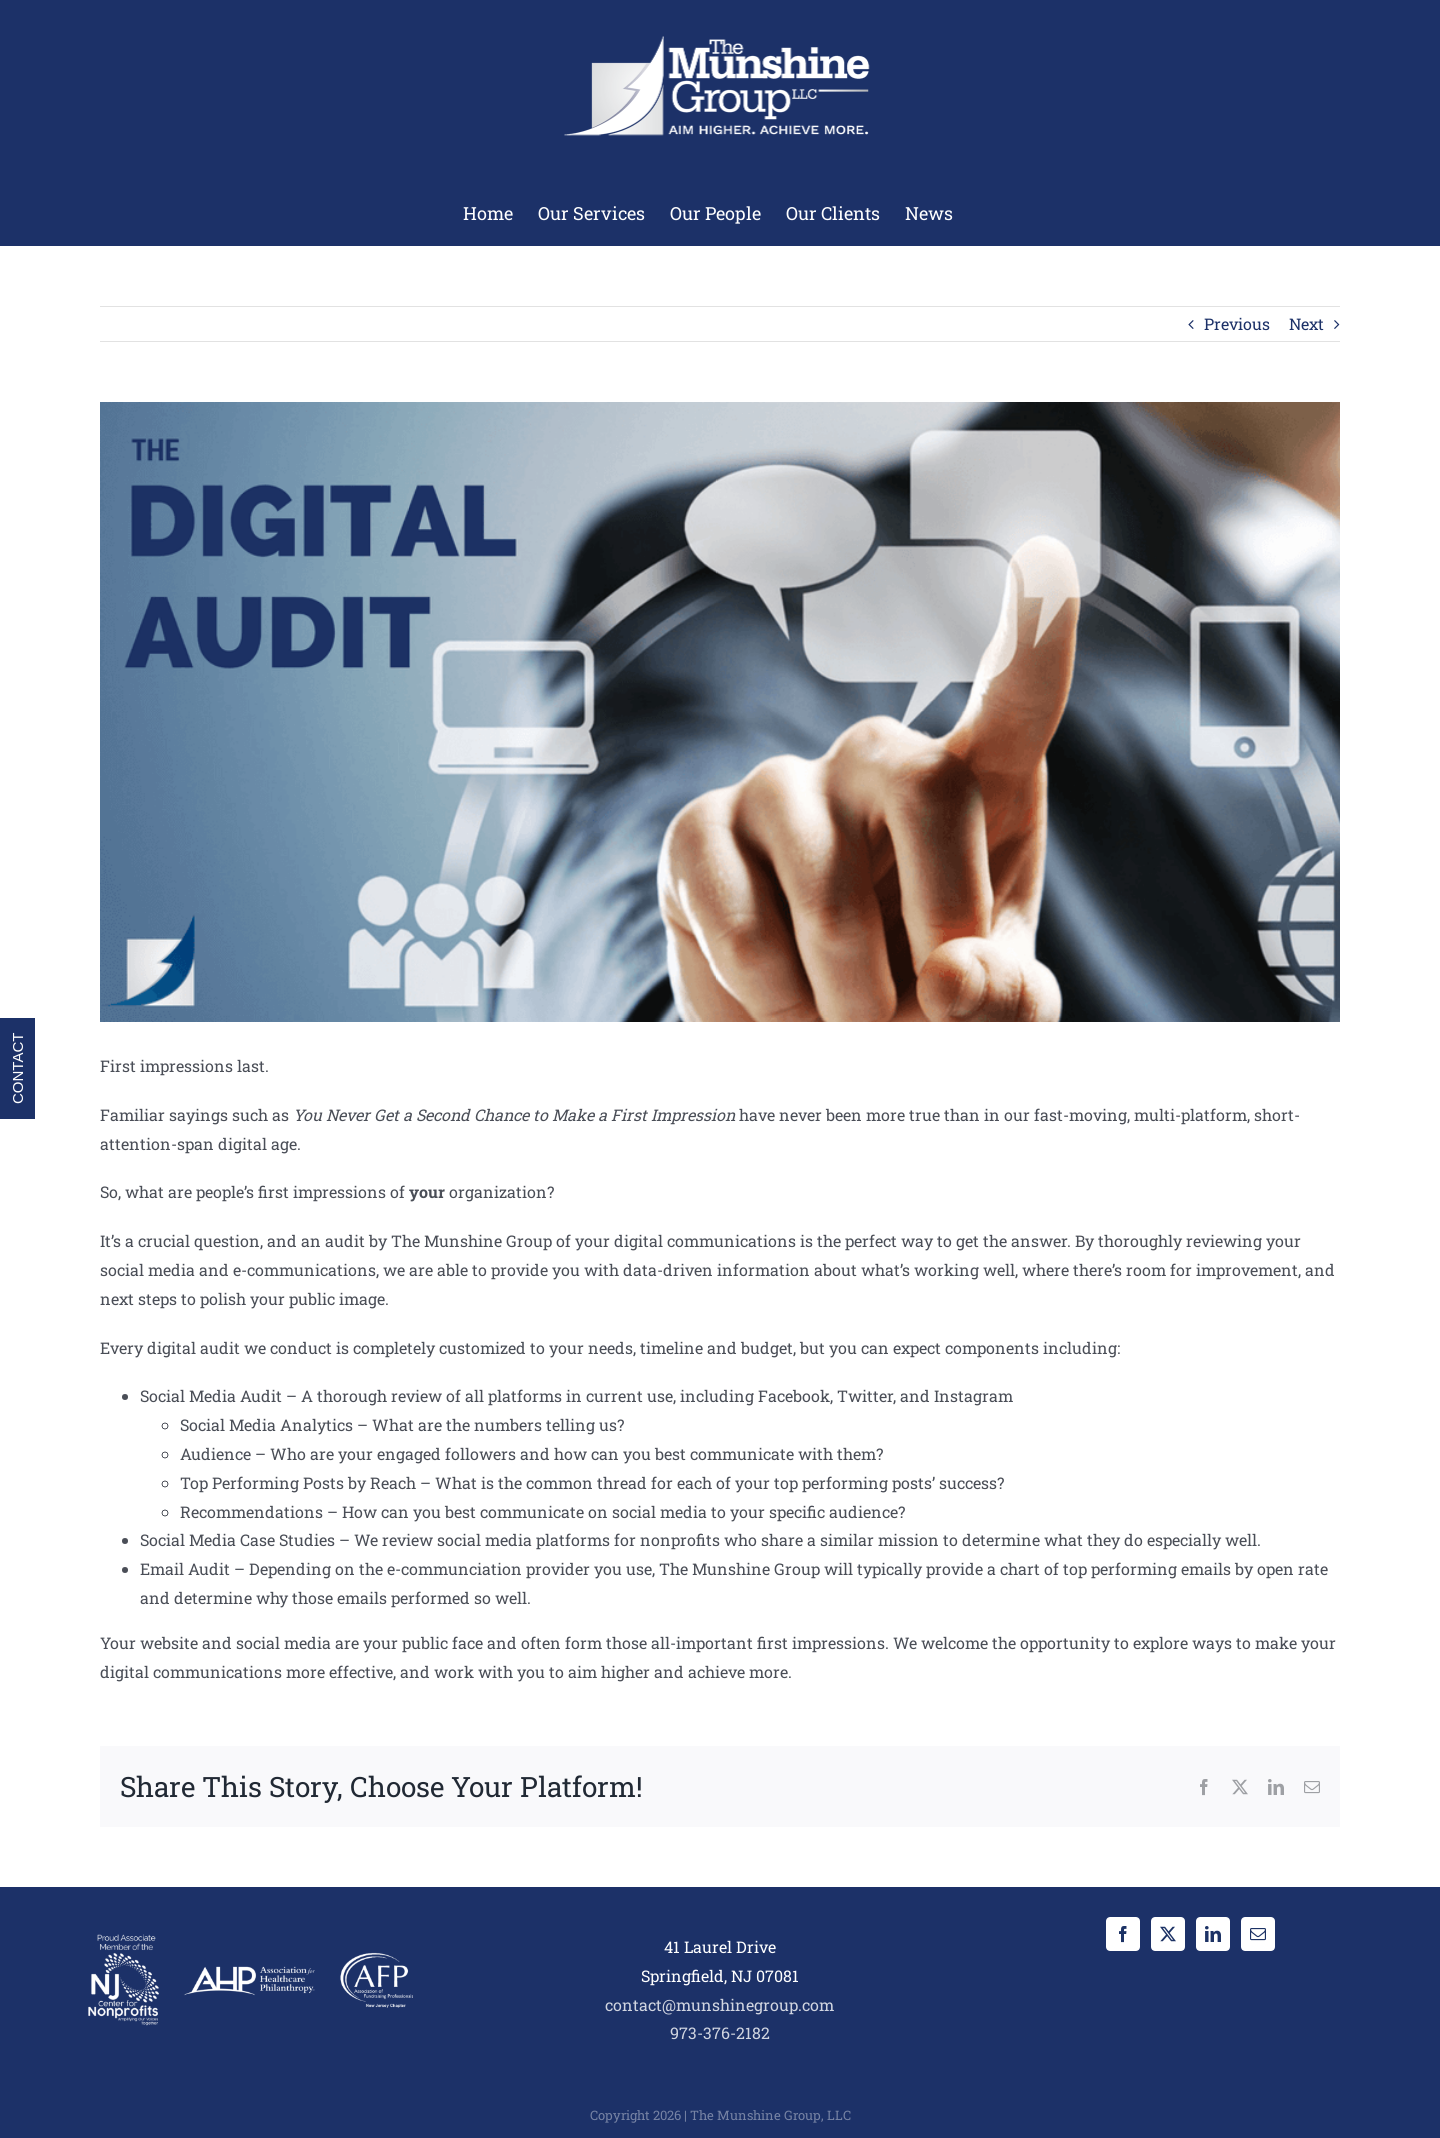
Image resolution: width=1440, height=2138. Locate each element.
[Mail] (1258, 1934)
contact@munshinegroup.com (719, 2004)
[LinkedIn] (1213, 1934)
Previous (1237, 323)
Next (1306, 323)
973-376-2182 (720, 2032)
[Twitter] (1168, 1934)
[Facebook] (1123, 1934)
